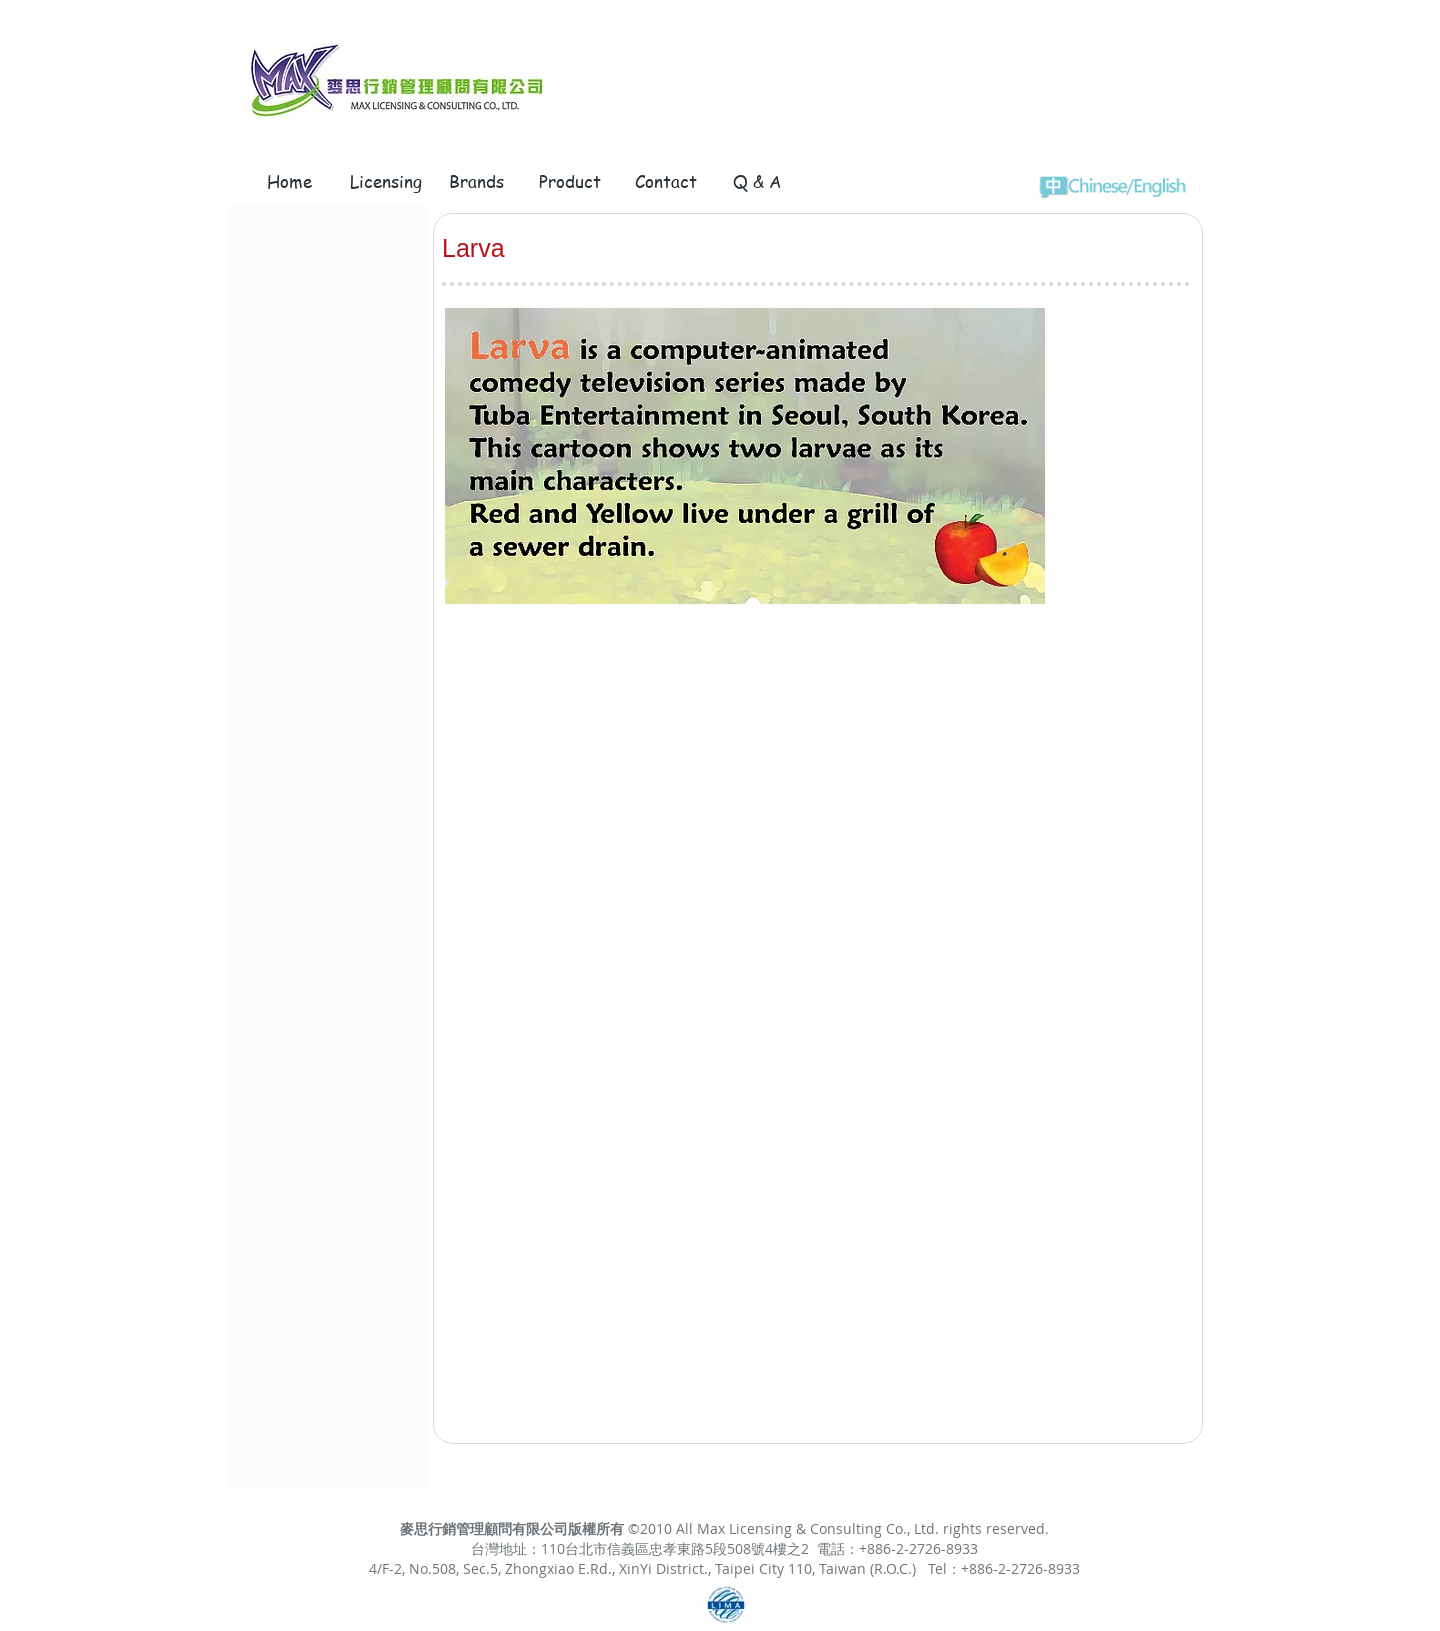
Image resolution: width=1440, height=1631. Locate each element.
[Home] (289, 182)
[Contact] (665, 182)
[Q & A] (756, 182)
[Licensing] (385, 182)
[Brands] (476, 182)
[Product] (569, 182)
